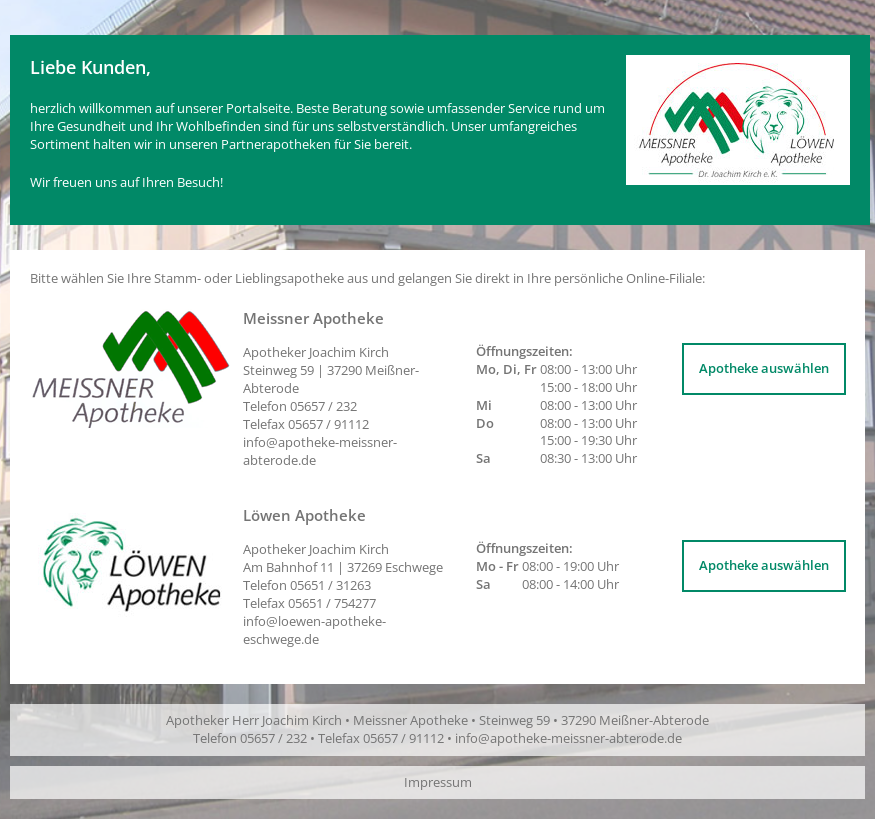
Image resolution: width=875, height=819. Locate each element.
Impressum (438, 782)
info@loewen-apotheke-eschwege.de (314, 630)
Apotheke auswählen (764, 368)
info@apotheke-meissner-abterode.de (320, 451)
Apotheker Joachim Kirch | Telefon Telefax (343, 576)
